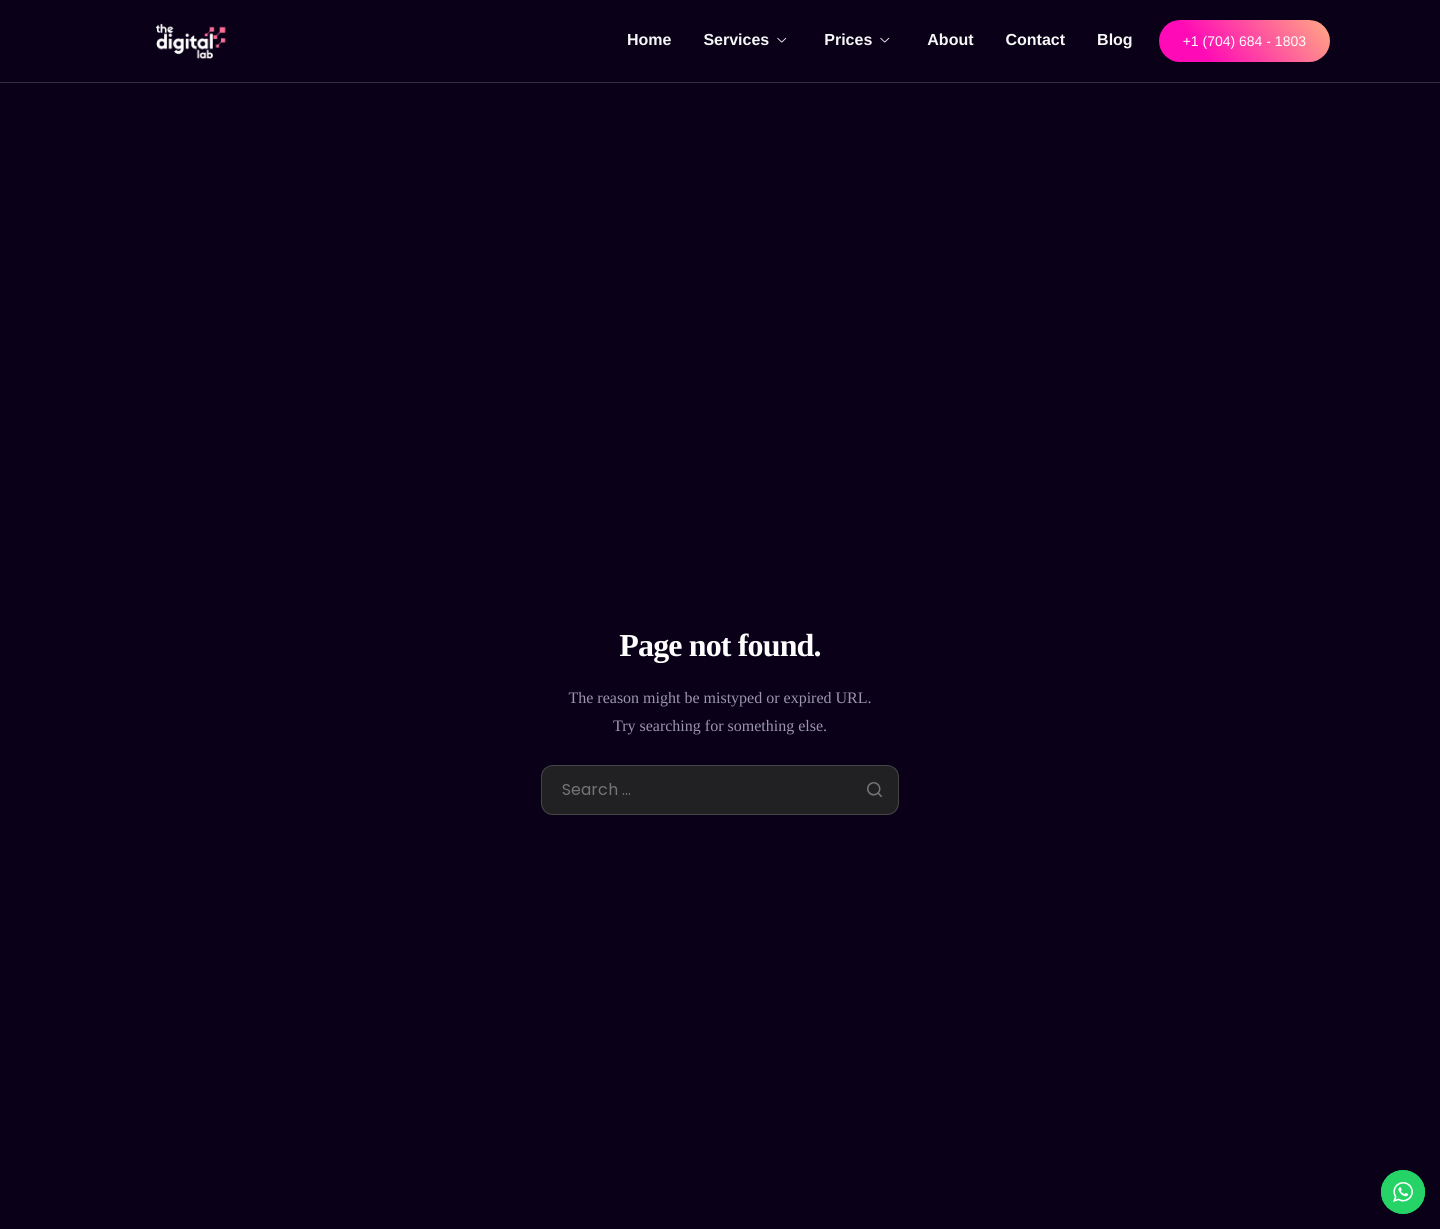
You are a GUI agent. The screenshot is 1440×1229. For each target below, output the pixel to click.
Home (649, 40)
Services (744, 40)
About (950, 40)
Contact (1036, 40)
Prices (856, 40)
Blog (1115, 40)
